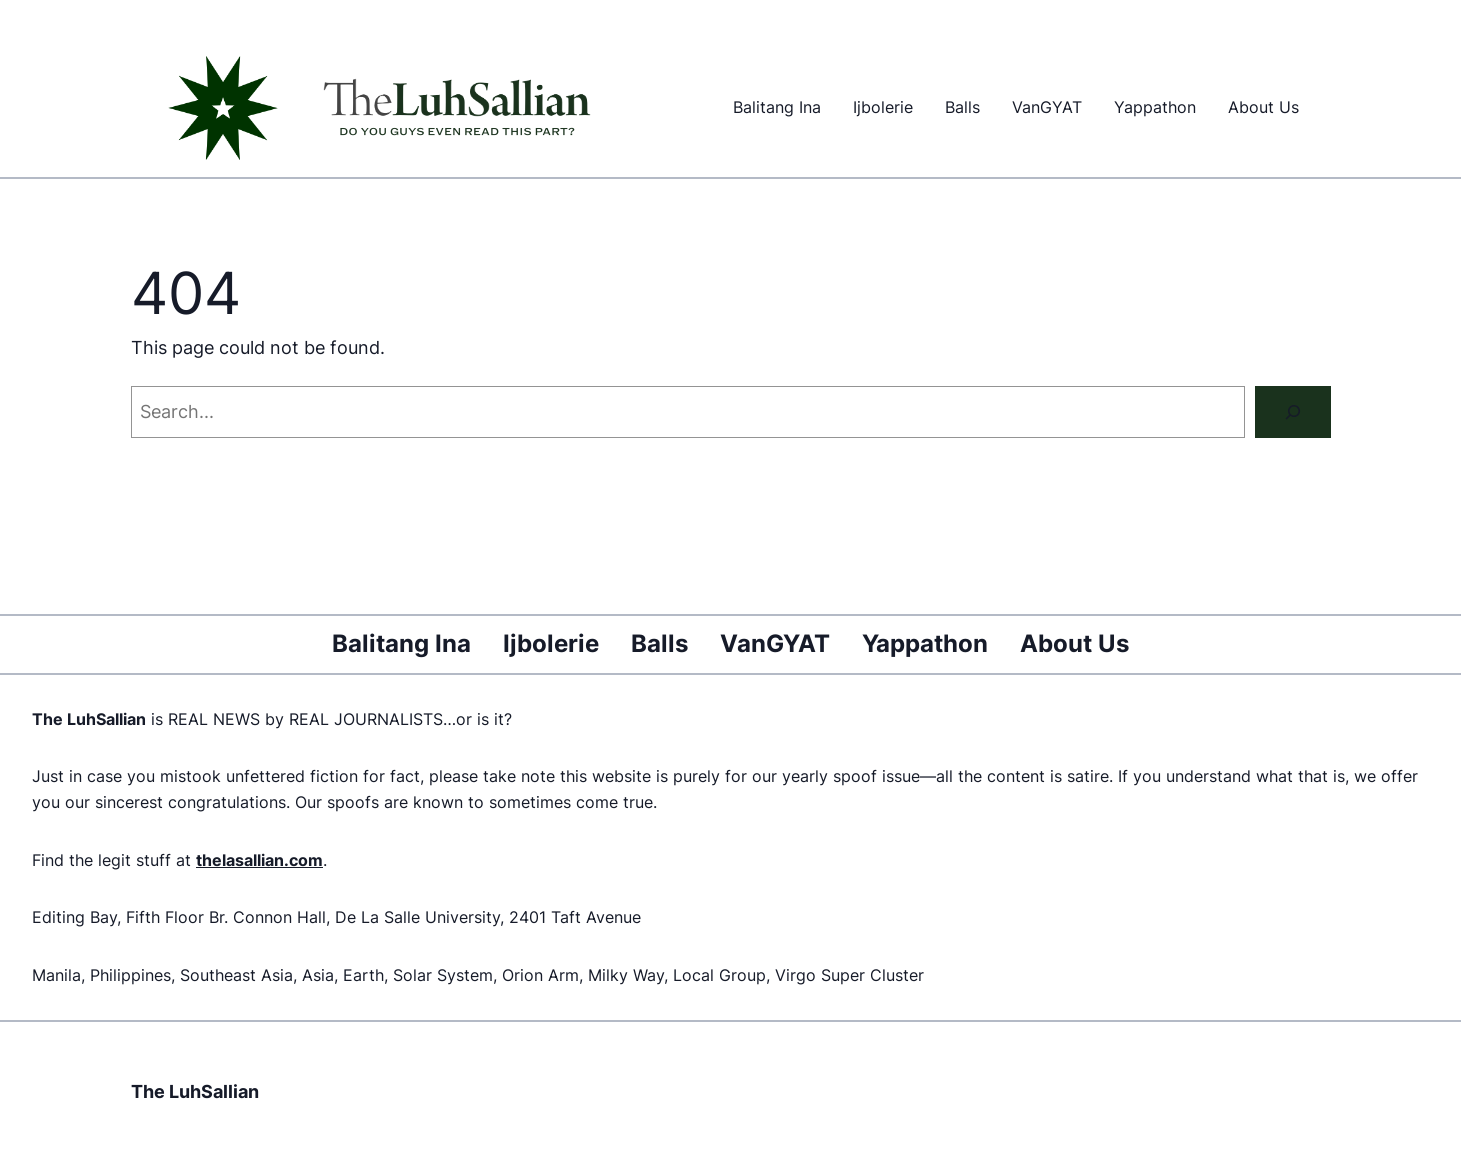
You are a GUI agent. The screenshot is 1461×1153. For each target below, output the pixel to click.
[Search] (1293, 412)
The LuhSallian (195, 1091)
